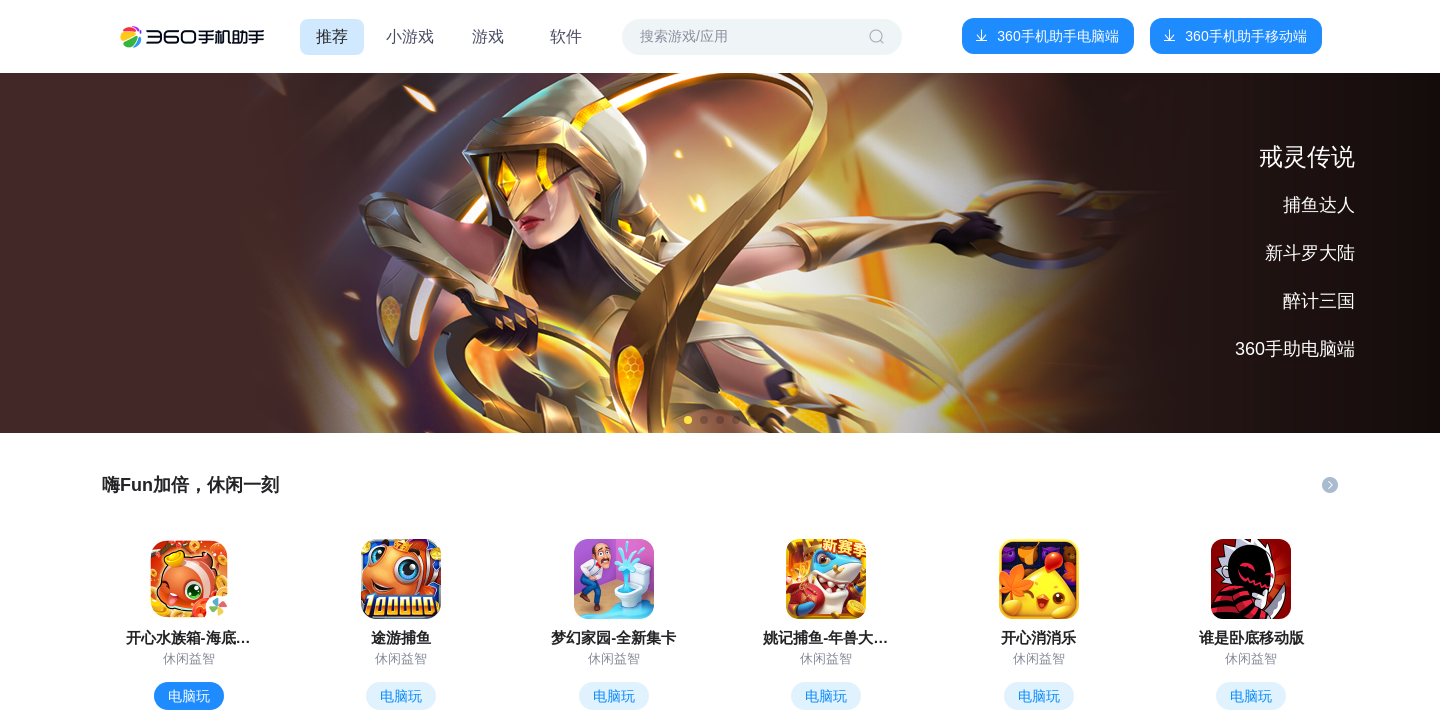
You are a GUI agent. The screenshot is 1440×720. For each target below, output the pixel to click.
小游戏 (410, 36)
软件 (566, 36)
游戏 (488, 36)
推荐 (332, 36)
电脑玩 (189, 696)
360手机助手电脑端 (1057, 36)
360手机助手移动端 (1245, 36)
